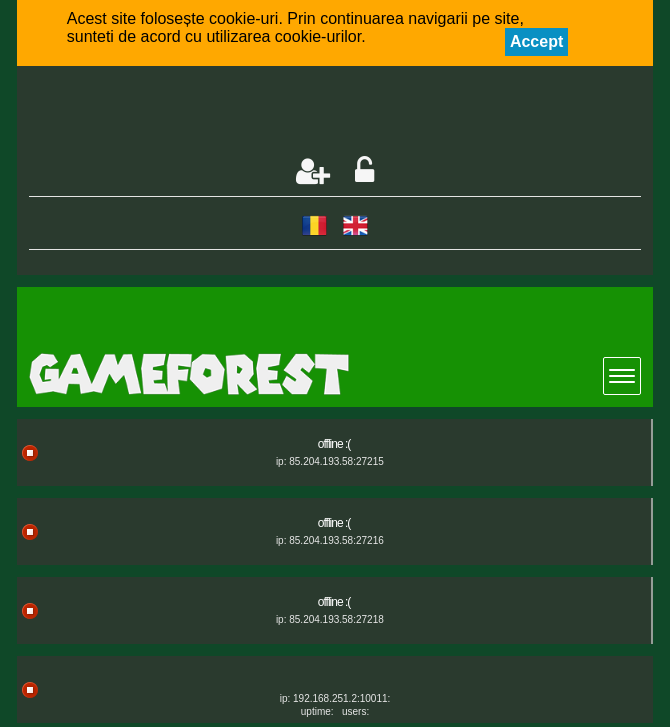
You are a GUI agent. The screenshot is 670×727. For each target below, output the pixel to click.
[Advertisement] (263, 113)
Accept (536, 41)
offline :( (334, 444)
